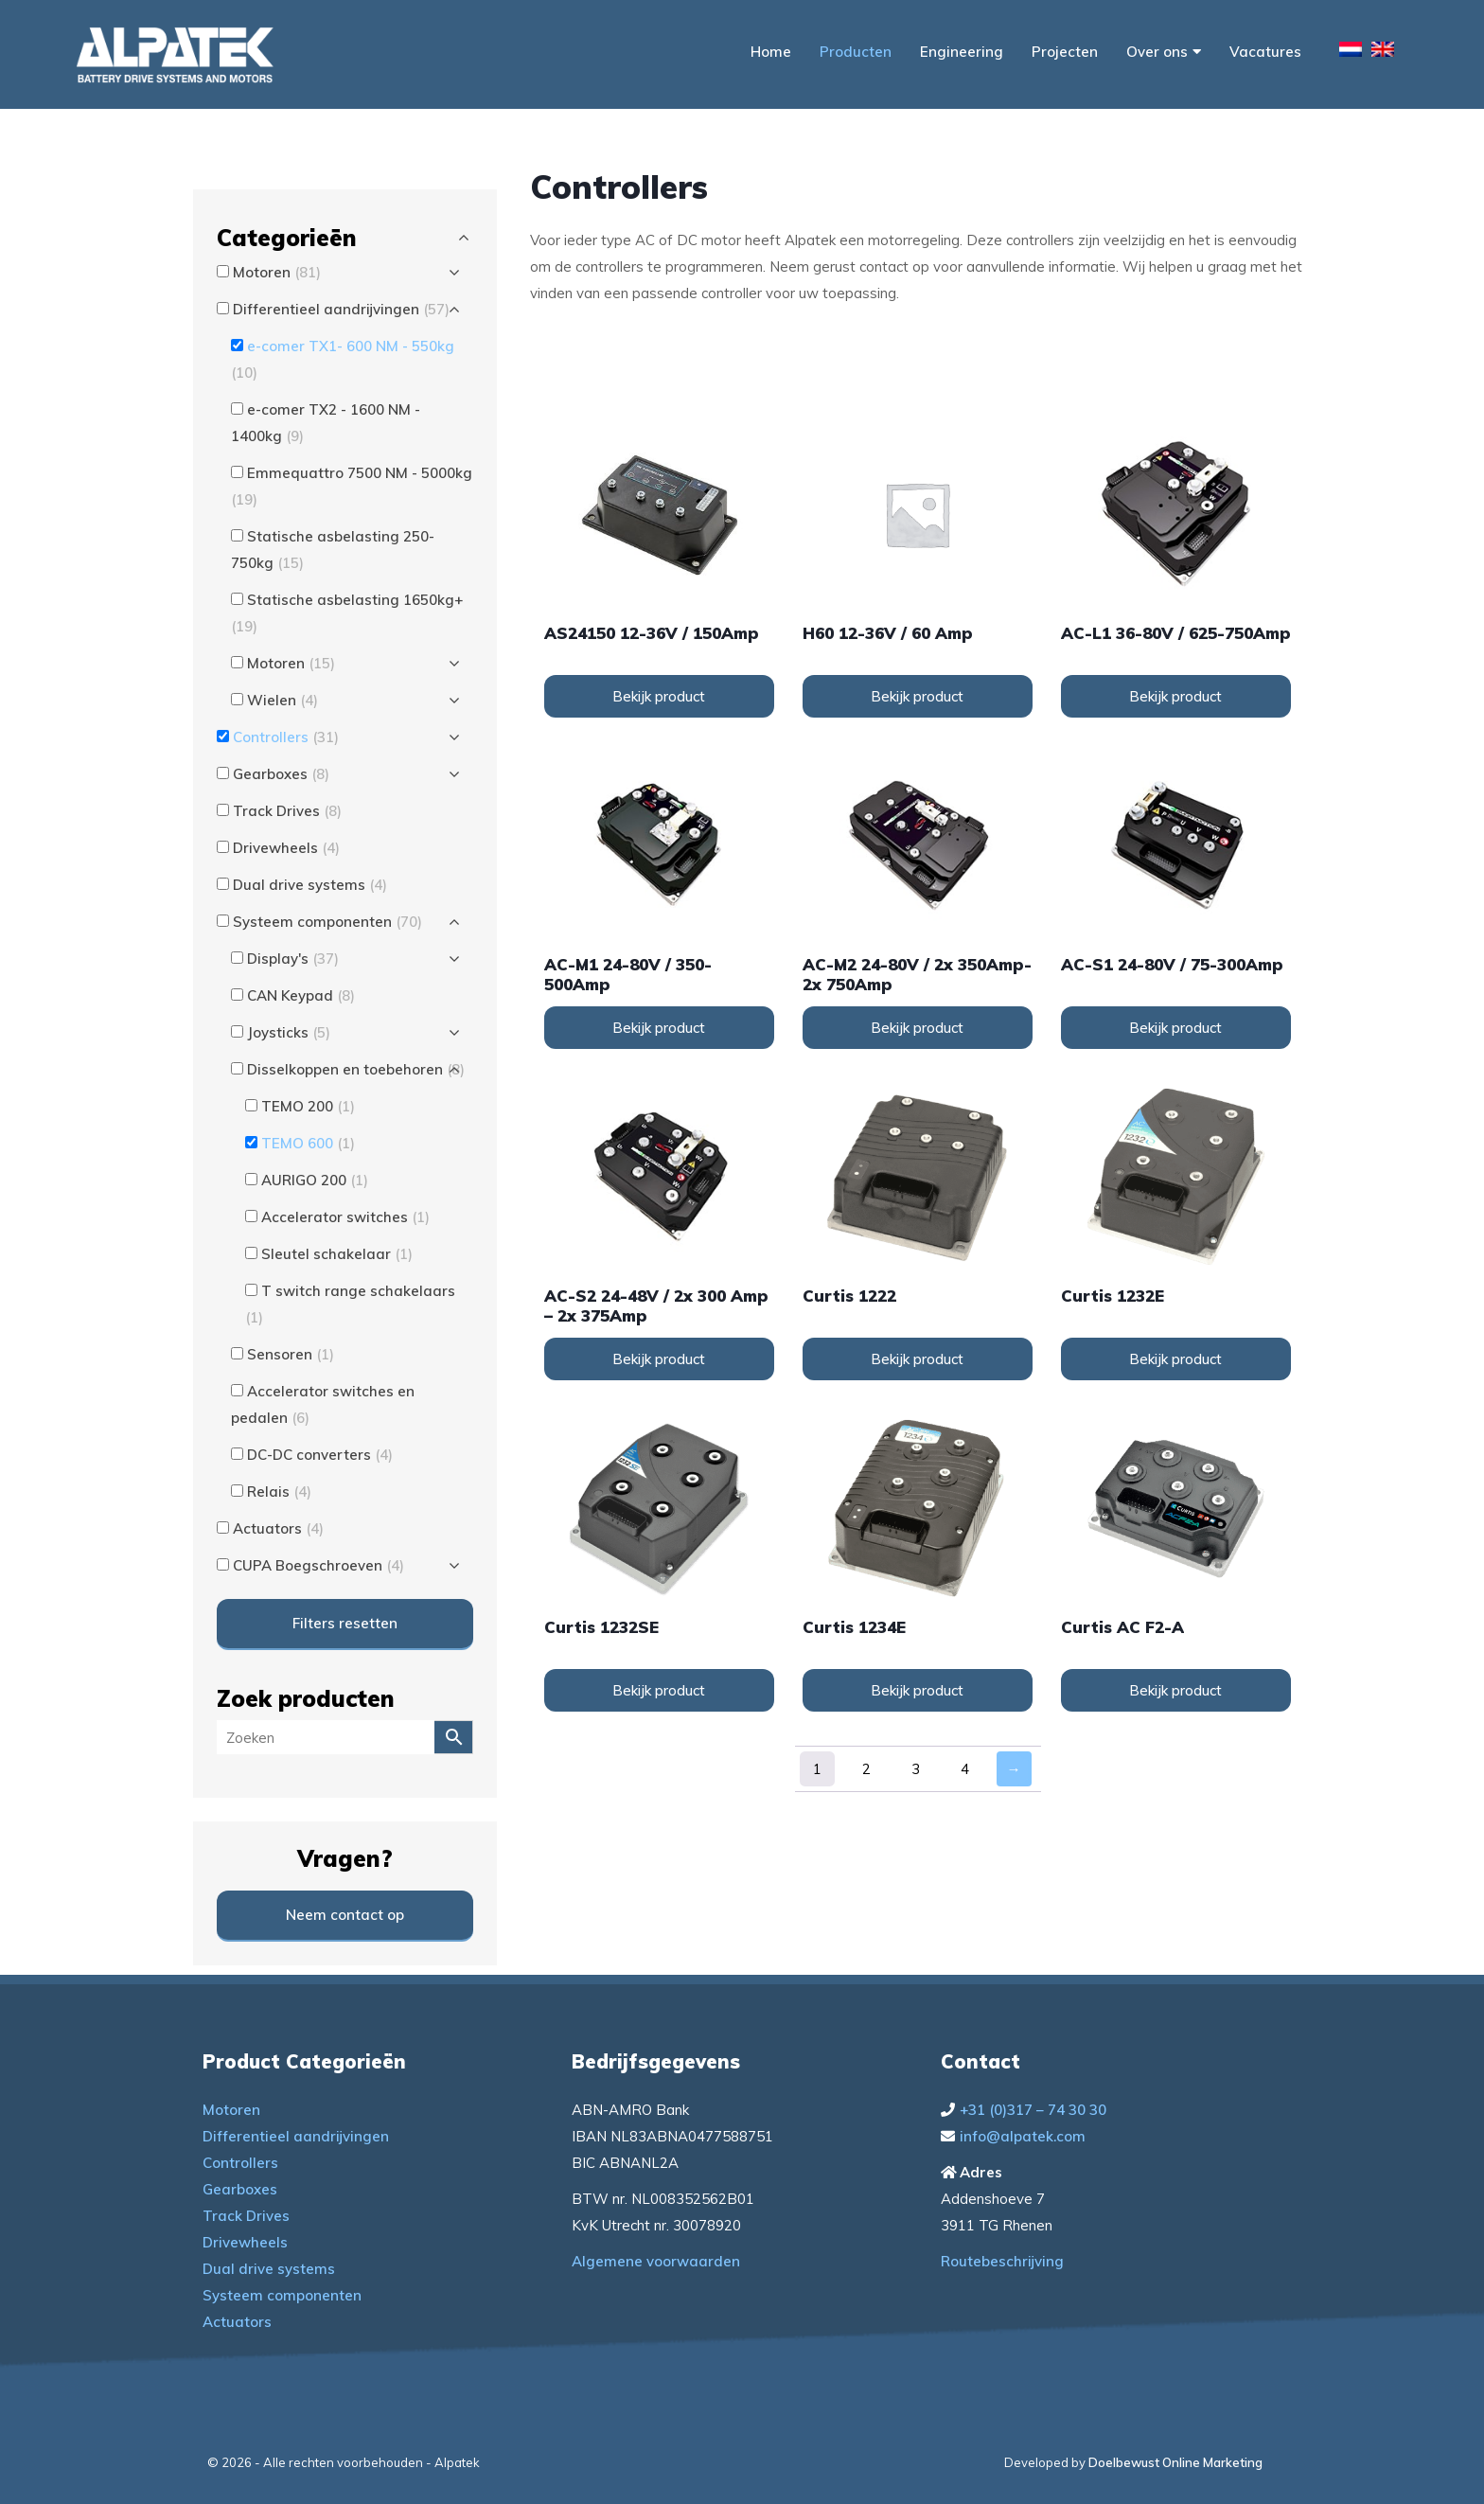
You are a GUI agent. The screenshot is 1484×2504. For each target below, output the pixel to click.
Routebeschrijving (1002, 2261)
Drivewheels (245, 2242)
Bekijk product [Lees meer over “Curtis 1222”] (917, 1359)
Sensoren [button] (290, 1354)
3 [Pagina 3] (915, 1769)
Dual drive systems (269, 2269)
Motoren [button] (277, 272)
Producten (856, 52)
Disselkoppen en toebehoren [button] (356, 1069)
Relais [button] (279, 1492)
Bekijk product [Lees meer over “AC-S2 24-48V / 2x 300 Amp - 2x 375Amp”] (658, 1359)
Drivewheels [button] (286, 848)
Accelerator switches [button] (345, 1217)
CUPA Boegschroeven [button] (318, 1565)
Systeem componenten (282, 2295)
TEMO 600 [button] (308, 1143)
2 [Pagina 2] (866, 1769)
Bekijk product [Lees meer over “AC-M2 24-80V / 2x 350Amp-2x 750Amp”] (917, 1028)
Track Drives (246, 2216)
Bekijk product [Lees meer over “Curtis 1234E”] (917, 1690)
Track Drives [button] (287, 811)
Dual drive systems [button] (310, 885)
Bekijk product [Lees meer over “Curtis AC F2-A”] (1175, 1690)
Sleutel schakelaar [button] (337, 1254)
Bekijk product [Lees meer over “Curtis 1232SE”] (658, 1690)
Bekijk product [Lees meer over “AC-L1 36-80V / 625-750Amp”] (1175, 696)
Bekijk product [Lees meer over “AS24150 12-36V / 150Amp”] (658, 696)
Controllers (240, 2163)
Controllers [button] (286, 737)
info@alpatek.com (1023, 2136)
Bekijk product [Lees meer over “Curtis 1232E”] (1175, 1359)
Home (771, 52)
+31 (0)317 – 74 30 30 (1033, 2110)
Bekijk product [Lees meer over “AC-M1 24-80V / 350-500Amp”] (658, 1028)
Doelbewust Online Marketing (1175, 2462)
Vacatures (1265, 52)
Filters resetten (345, 1623)
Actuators (237, 2322)
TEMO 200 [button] (308, 1106)
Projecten (1065, 52)
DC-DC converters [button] (320, 1455)
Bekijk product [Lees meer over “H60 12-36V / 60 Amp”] (917, 696)
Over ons (1163, 52)
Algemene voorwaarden (656, 2261)
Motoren (231, 2110)
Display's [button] (293, 959)
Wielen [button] (282, 700)
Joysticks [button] (288, 1032)
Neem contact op (345, 1915)
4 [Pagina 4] (965, 1769)
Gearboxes (240, 2189)
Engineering (961, 52)
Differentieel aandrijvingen (296, 2136)
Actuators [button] (278, 1528)
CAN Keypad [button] (301, 995)
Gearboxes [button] (281, 774)
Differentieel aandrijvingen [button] (341, 309)
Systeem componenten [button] (327, 922)
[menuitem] (1350, 52)
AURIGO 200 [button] (314, 1180)
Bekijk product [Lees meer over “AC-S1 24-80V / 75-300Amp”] (1175, 1028)
